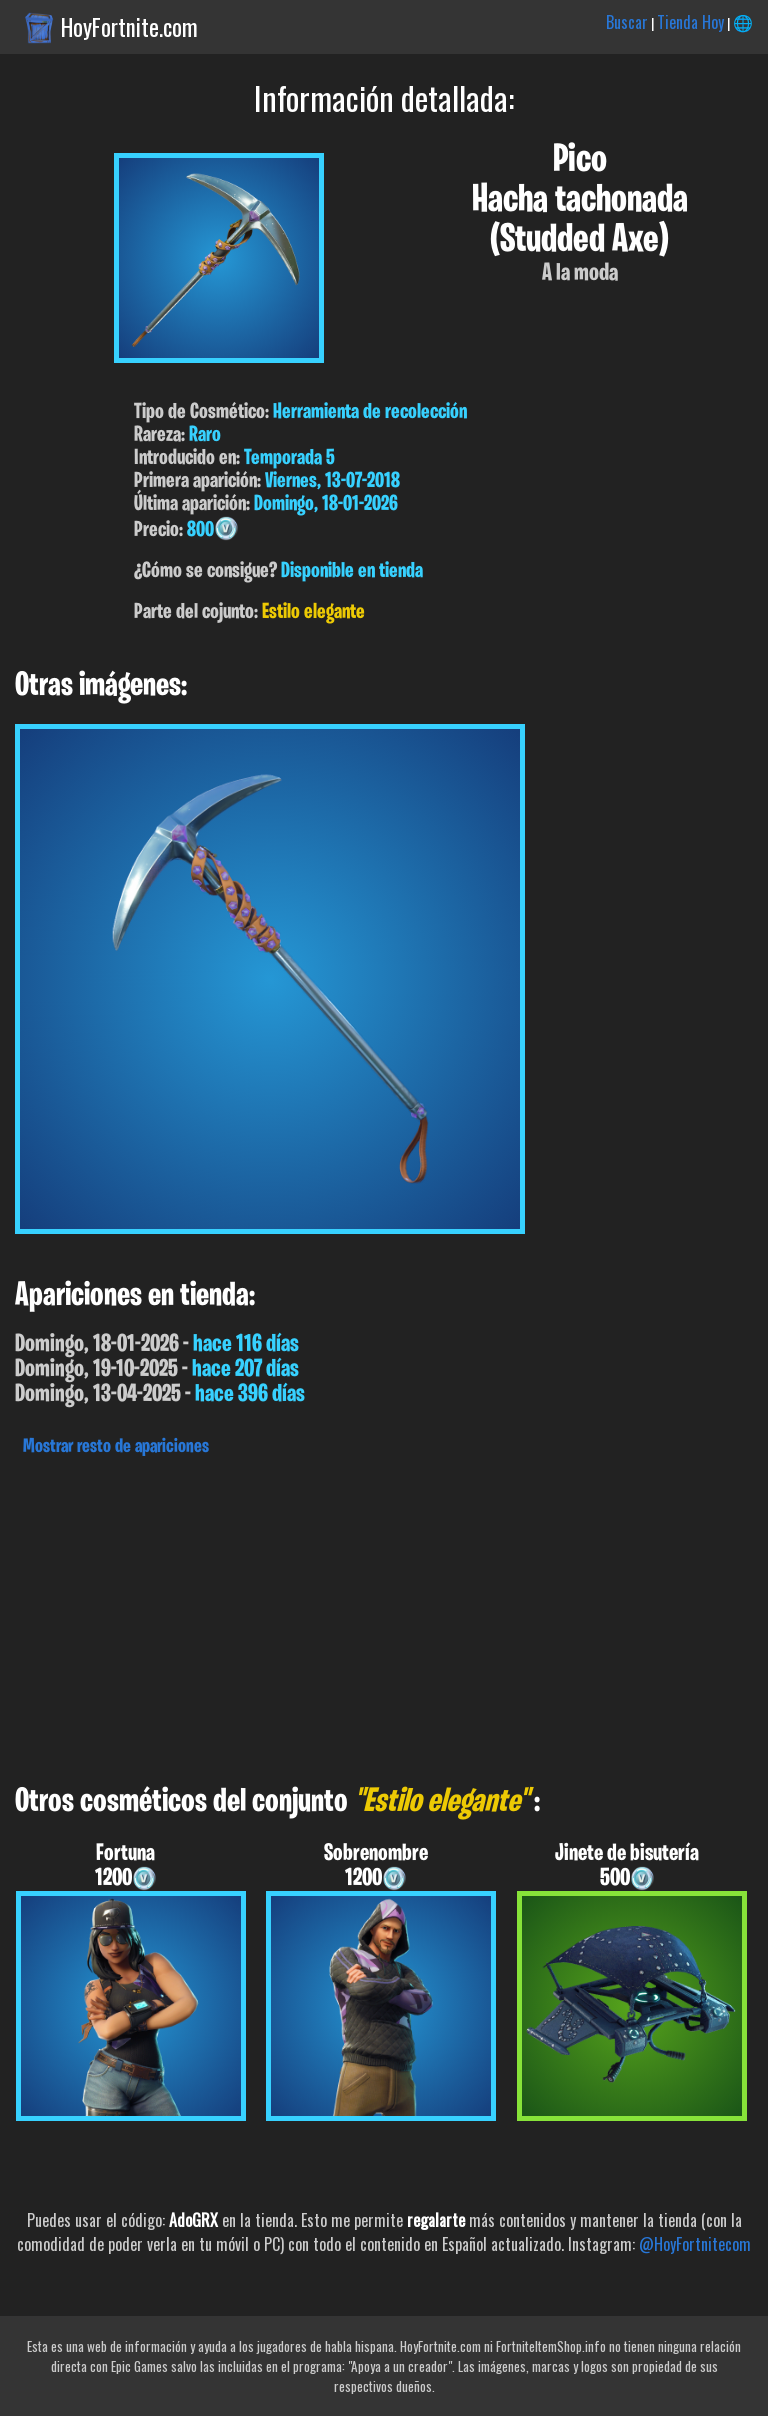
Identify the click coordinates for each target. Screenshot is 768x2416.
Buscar (627, 22)
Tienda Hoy (690, 22)
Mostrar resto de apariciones (116, 1447)
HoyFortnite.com (129, 27)
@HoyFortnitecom (695, 2244)
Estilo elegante (313, 612)
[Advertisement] (384, 1615)
